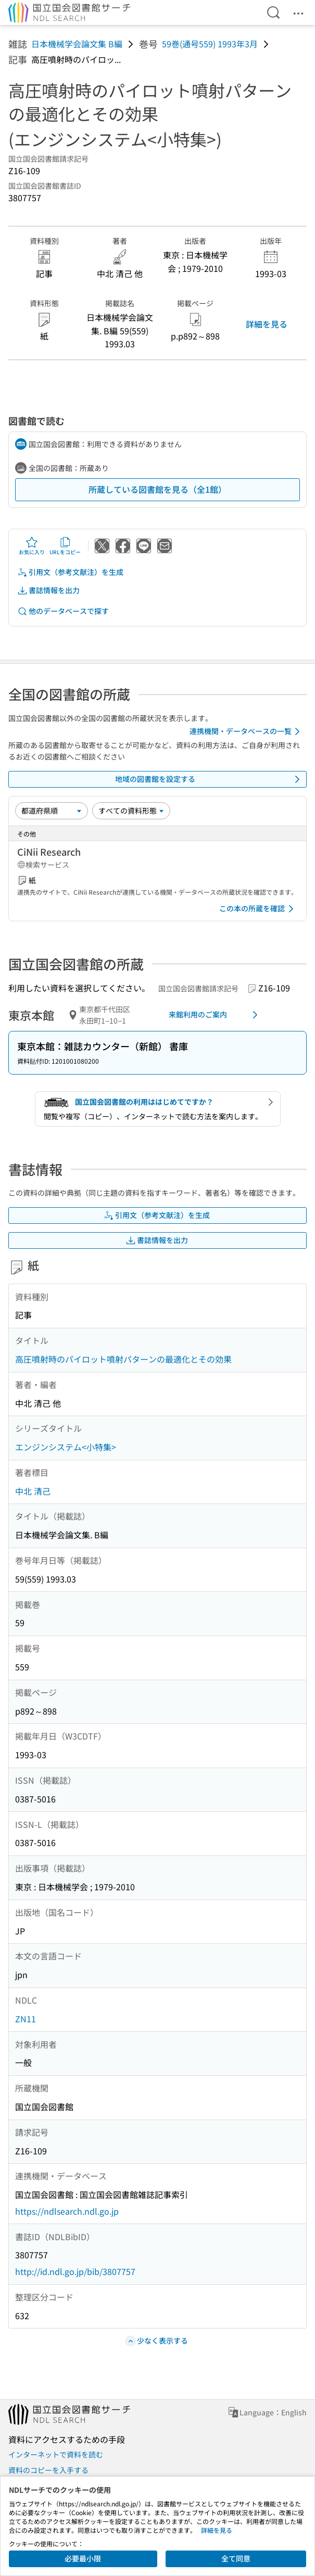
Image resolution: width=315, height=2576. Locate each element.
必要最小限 (83, 2558)
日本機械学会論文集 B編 (76, 43)
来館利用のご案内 (215, 1015)
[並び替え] (51, 810)
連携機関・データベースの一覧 (247, 731)
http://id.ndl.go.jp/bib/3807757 (75, 2271)
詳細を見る (266, 324)
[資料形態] (131, 810)
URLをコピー (65, 546)
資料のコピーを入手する (48, 2470)
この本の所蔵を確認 (258, 909)
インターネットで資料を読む (55, 2454)
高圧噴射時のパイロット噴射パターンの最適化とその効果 (123, 1359)
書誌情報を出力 (48, 590)
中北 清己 (33, 1491)
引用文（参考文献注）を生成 (70, 572)
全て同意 (235, 2558)
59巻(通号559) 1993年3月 (210, 43)
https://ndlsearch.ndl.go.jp (67, 2211)
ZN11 (25, 2018)
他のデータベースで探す (63, 611)
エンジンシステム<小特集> (65, 1447)
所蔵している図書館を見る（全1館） (157, 489)
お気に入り (32, 546)
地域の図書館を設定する (209, 779)
